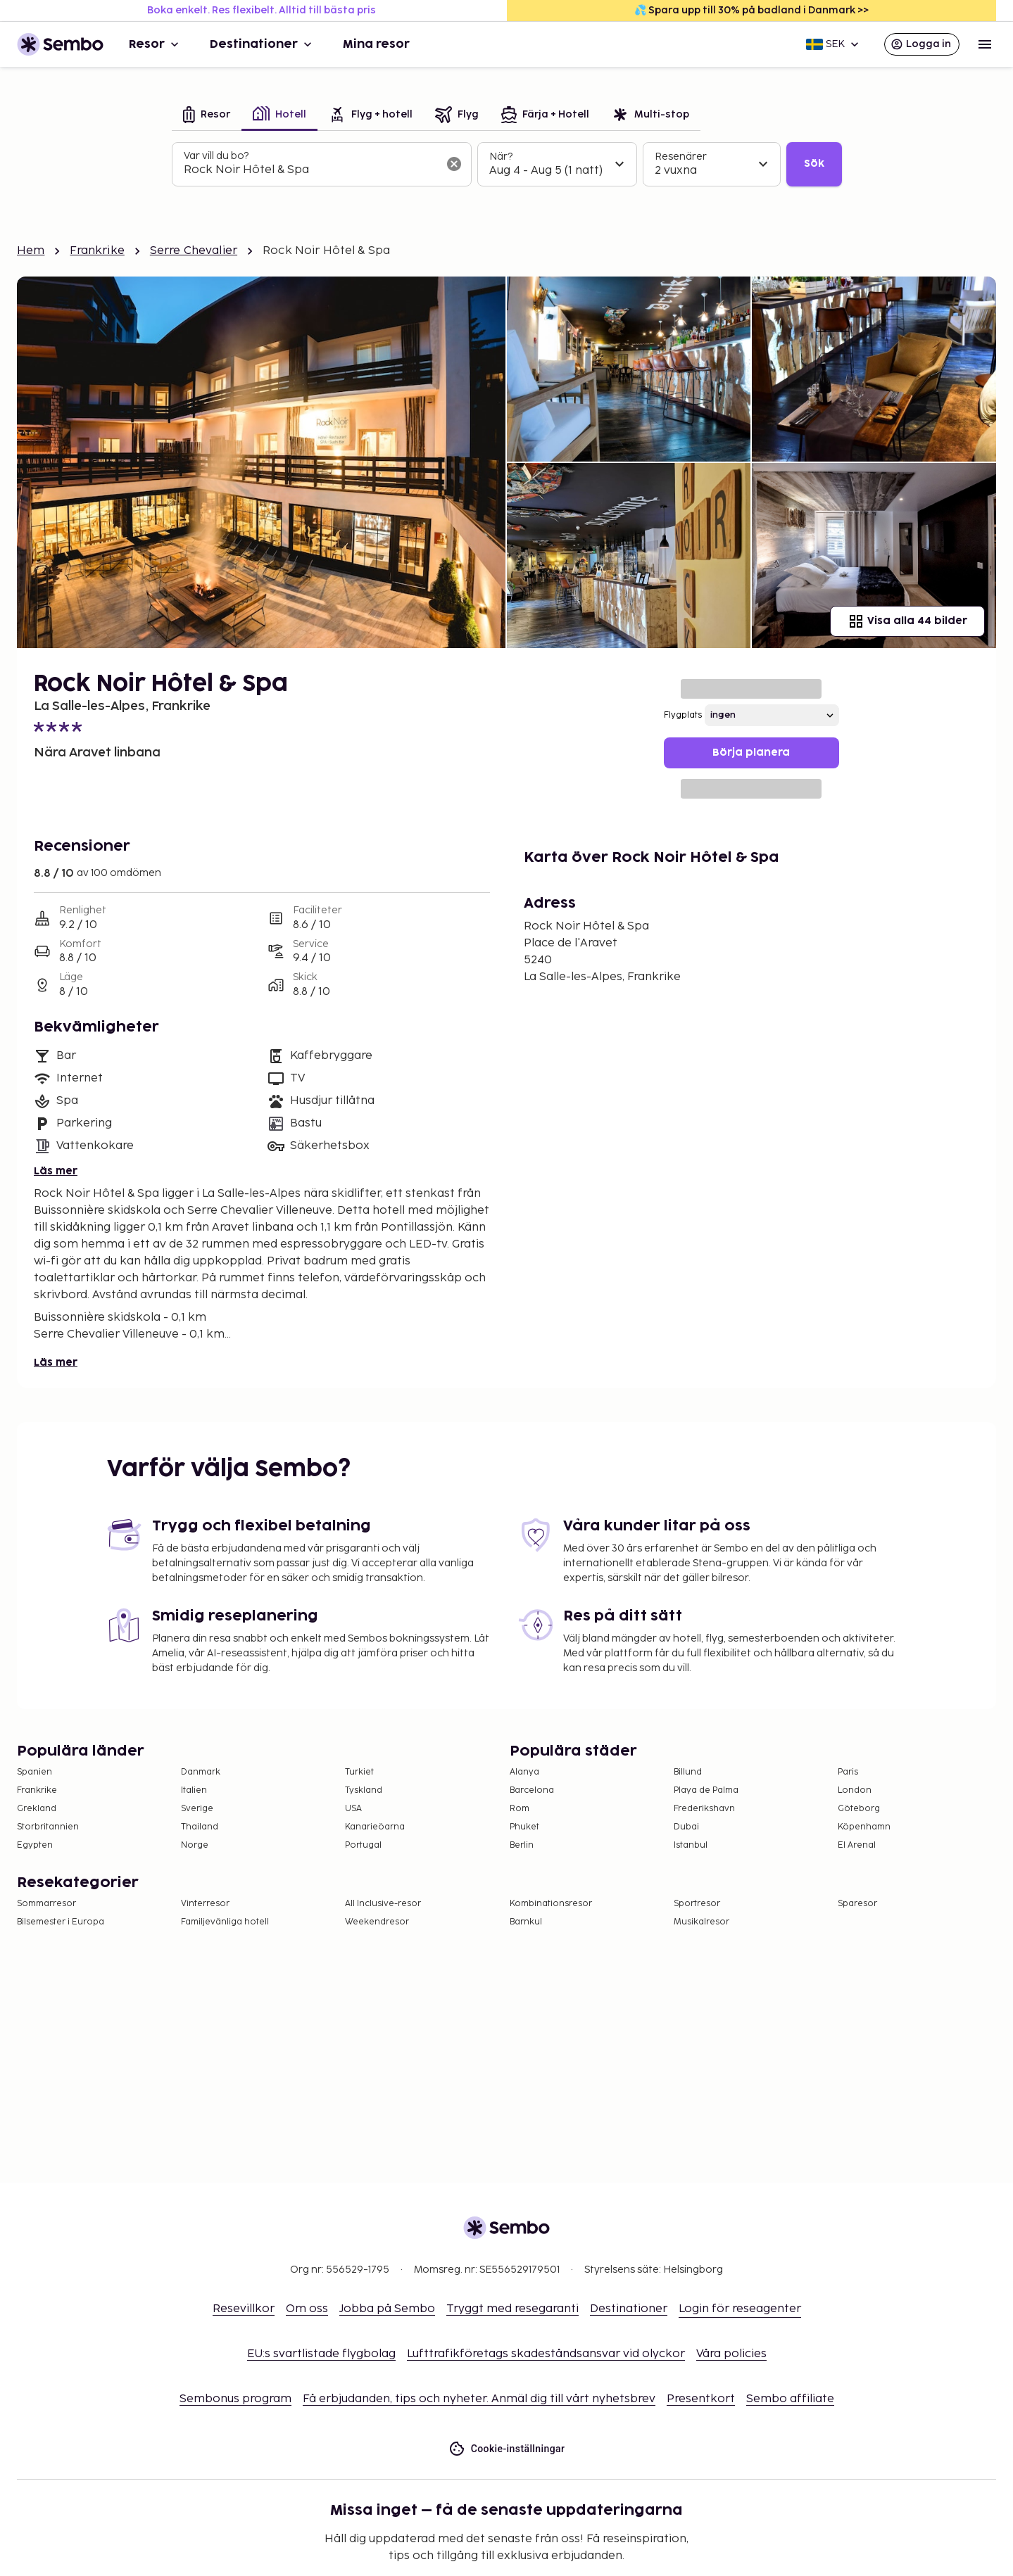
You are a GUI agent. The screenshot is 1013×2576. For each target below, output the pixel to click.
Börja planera (751, 752)
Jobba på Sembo (387, 2309)
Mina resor (376, 44)
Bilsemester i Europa (60, 1922)
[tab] (206, 116)
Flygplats (683, 715)
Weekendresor (377, 1922)
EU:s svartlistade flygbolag (321, 2354)
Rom (519, 1808)
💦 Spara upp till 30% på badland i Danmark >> (751, 10)
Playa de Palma (706, 1790)
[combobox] (310, 170)
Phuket (524, 1827)
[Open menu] (985, 44)
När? (500, 157)
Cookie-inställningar (507, 2449)
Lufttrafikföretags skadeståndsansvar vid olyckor (546, 2354)
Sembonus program (235, 2399)
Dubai (686, 1827)
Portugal (363, 1845)
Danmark (200, 1772)
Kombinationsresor (551, 1903)
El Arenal (857, 1845)
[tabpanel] (507, 164)
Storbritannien (48, 1827)
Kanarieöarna (375, 1827)
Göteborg (859, 1808)
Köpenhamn (864, 1827)
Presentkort (701, 2399)
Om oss (307, 2309)
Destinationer (262, 44)
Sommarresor (46, 1903)
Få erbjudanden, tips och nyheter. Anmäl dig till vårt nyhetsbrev (479, 2399)
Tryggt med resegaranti (512, 2309)
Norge (194, 1845)
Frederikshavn (704, 1808)
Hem (30, 251)
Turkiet (359, 1772)
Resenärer (681, 157)
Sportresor (697, 1903)
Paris (848, 1772)
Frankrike (97, 251)
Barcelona (532, 1790)
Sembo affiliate (790, 2399)
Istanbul (690, 1845)
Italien (194, 1790)
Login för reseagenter (740, 2309)
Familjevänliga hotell (225, 1922)
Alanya (524, 1772)
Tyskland (363, 1790)
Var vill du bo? (216, 156)
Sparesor (857, 1903)
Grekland (36, 1808)
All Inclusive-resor (383, 1903)
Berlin (522, 1845)
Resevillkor (244, 2309)
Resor (155, 44)
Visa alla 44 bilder (907, 621)
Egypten (35, 1845)
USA (353, 1808)
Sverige (197, 1808)
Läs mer (55, 1171)
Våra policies (731, 2354)
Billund (688, 1772)
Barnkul (526, 1922)
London (855, 1790)
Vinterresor (205, 1903)
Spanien (34, 1772)
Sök (814, 163)
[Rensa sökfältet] (454, 164)
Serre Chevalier (193, 251)
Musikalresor (701, 1922)
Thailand (199, 1827)
